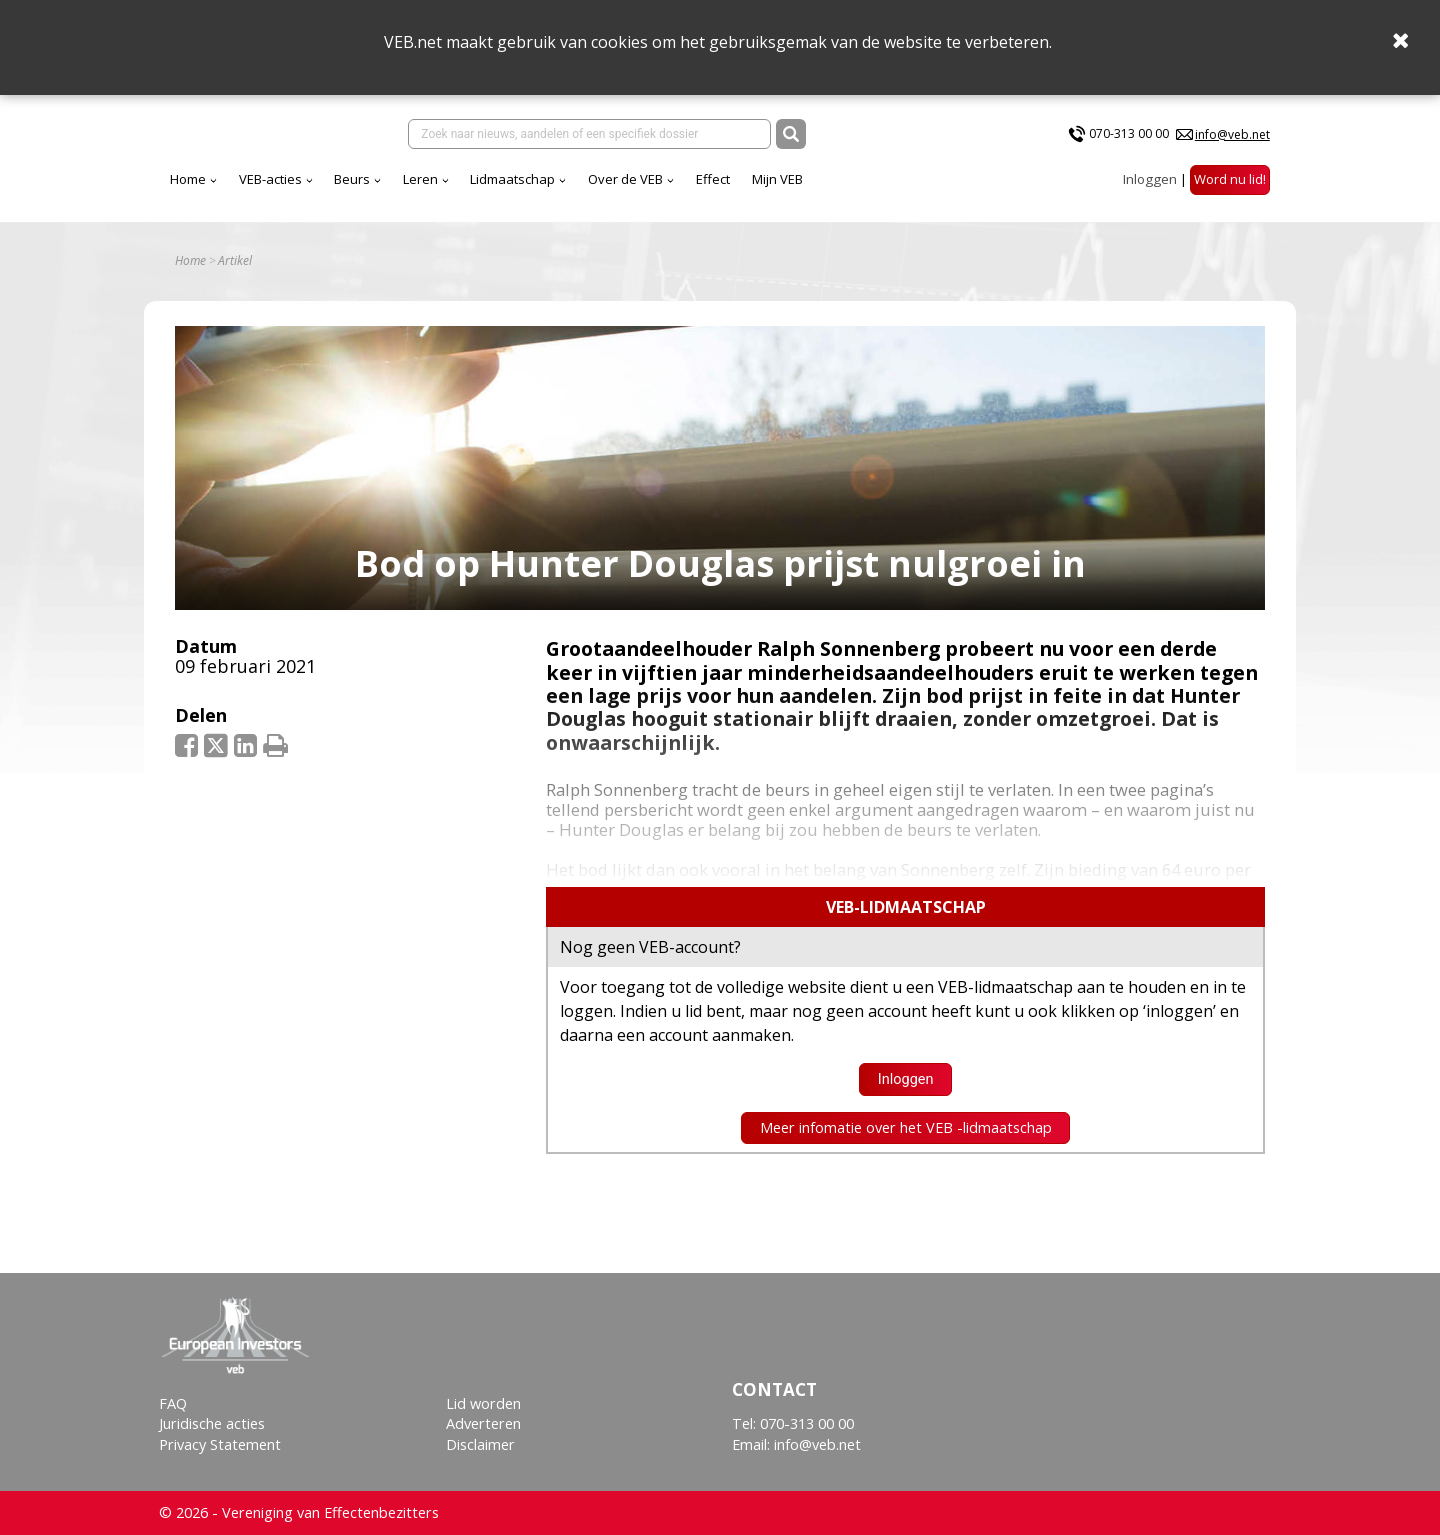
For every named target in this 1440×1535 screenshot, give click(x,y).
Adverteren (483, 1423)
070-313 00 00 (1129, 133)
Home (188, 179)
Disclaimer (480, 1444)
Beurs (352, 179)
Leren (420, 179)
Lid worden (483, 1403)
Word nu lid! (1230, 179)
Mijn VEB (777, 179)
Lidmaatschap (512, 179)
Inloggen (1150, 179)
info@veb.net (1232, 134)
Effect (713, 179)
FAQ (173, 1403)
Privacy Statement (220, 1444)
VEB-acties (270, 179)
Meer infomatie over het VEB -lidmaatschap (906, 1127)
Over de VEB (625, 179)
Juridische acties (212, 1423)
